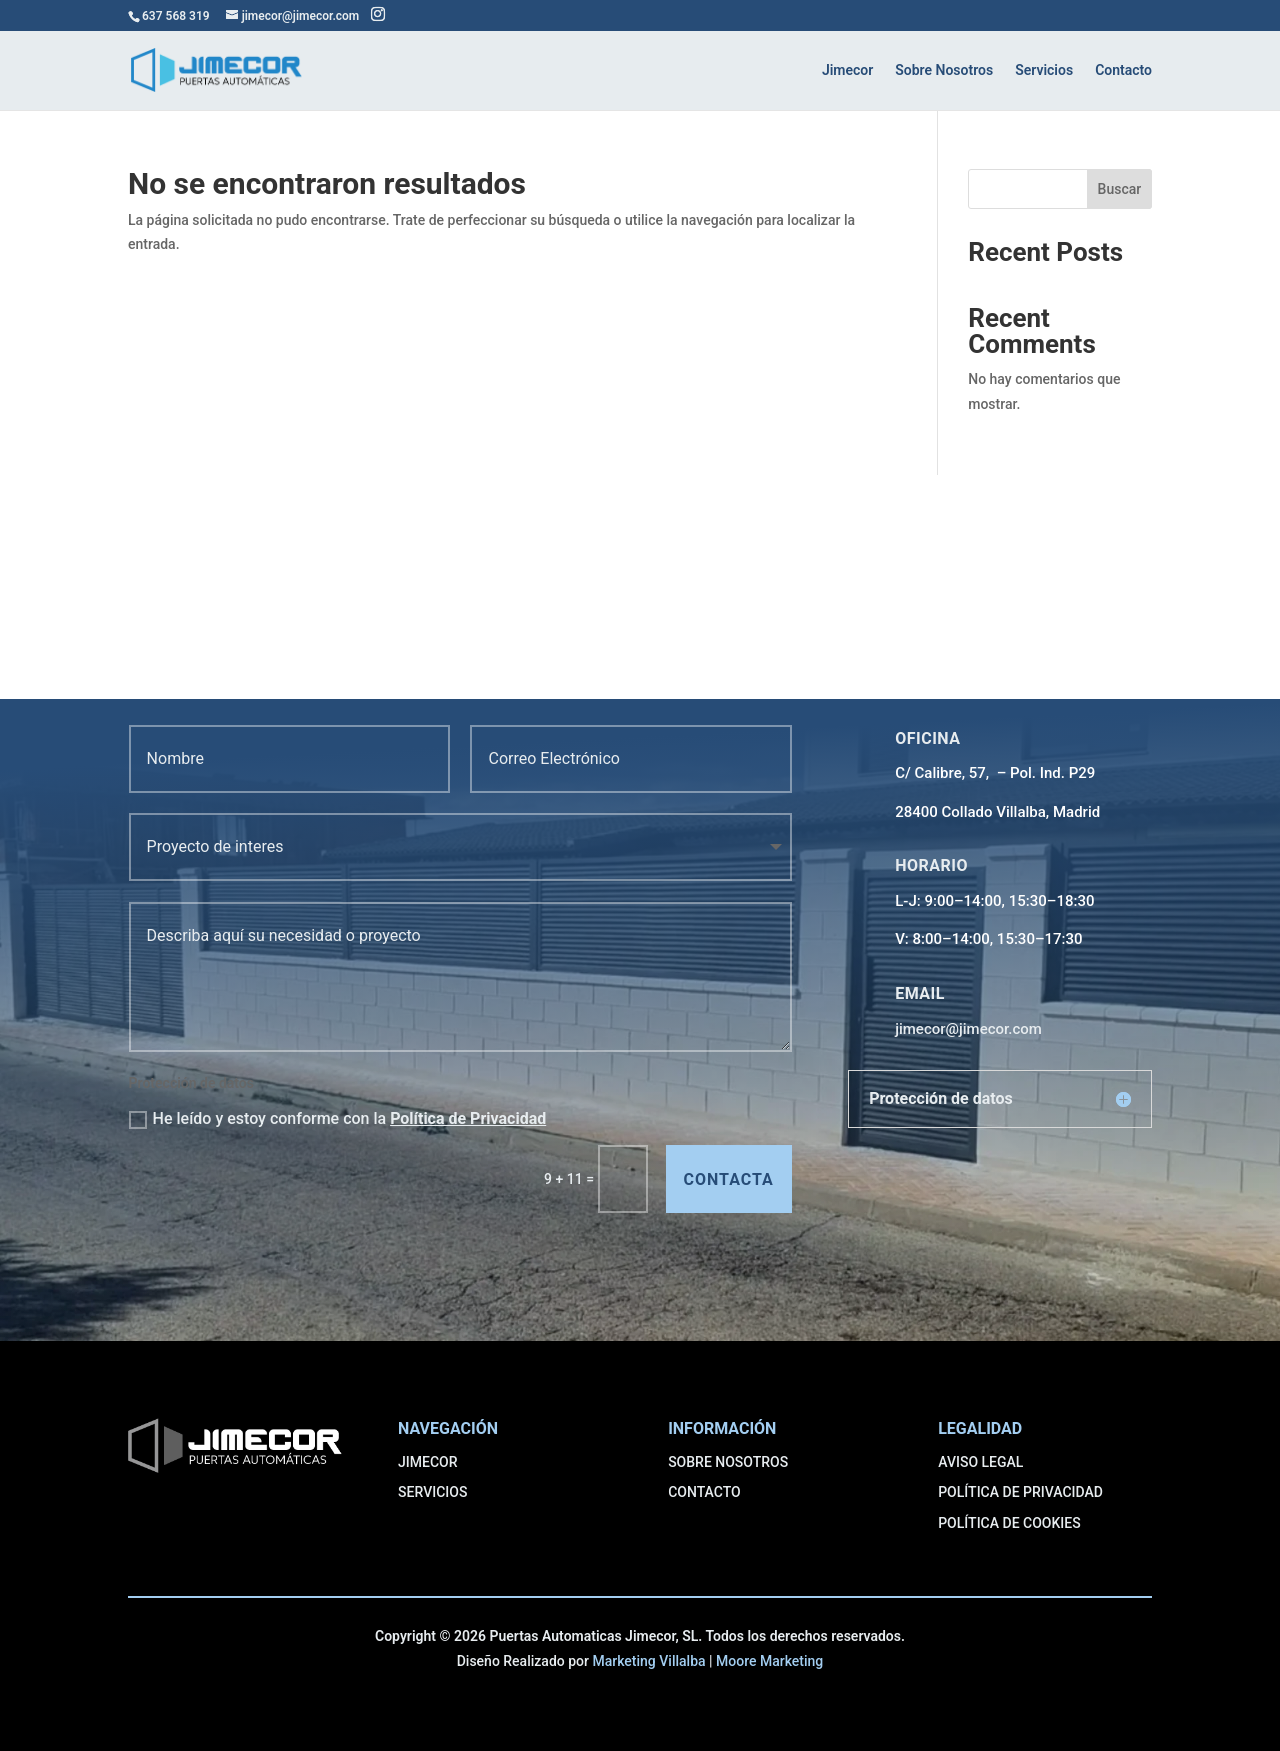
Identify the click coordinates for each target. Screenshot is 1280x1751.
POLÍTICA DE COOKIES (1009, 1523)
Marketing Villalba (648, 1661)
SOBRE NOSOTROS (728, 1462)
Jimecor (847, 70)
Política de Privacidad (468, 1118)
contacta (729, 1179)
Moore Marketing (769, 1661)
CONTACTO (704, 1492)
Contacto (1123, 70)
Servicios (1044, 70)
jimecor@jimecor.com (968, 1029)
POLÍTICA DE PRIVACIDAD (1020, 1492)
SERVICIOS (432, 1492)
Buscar (1120, 189)
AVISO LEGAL (980, 1462)
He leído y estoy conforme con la (338, 1119)
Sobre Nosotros (944, 70)
